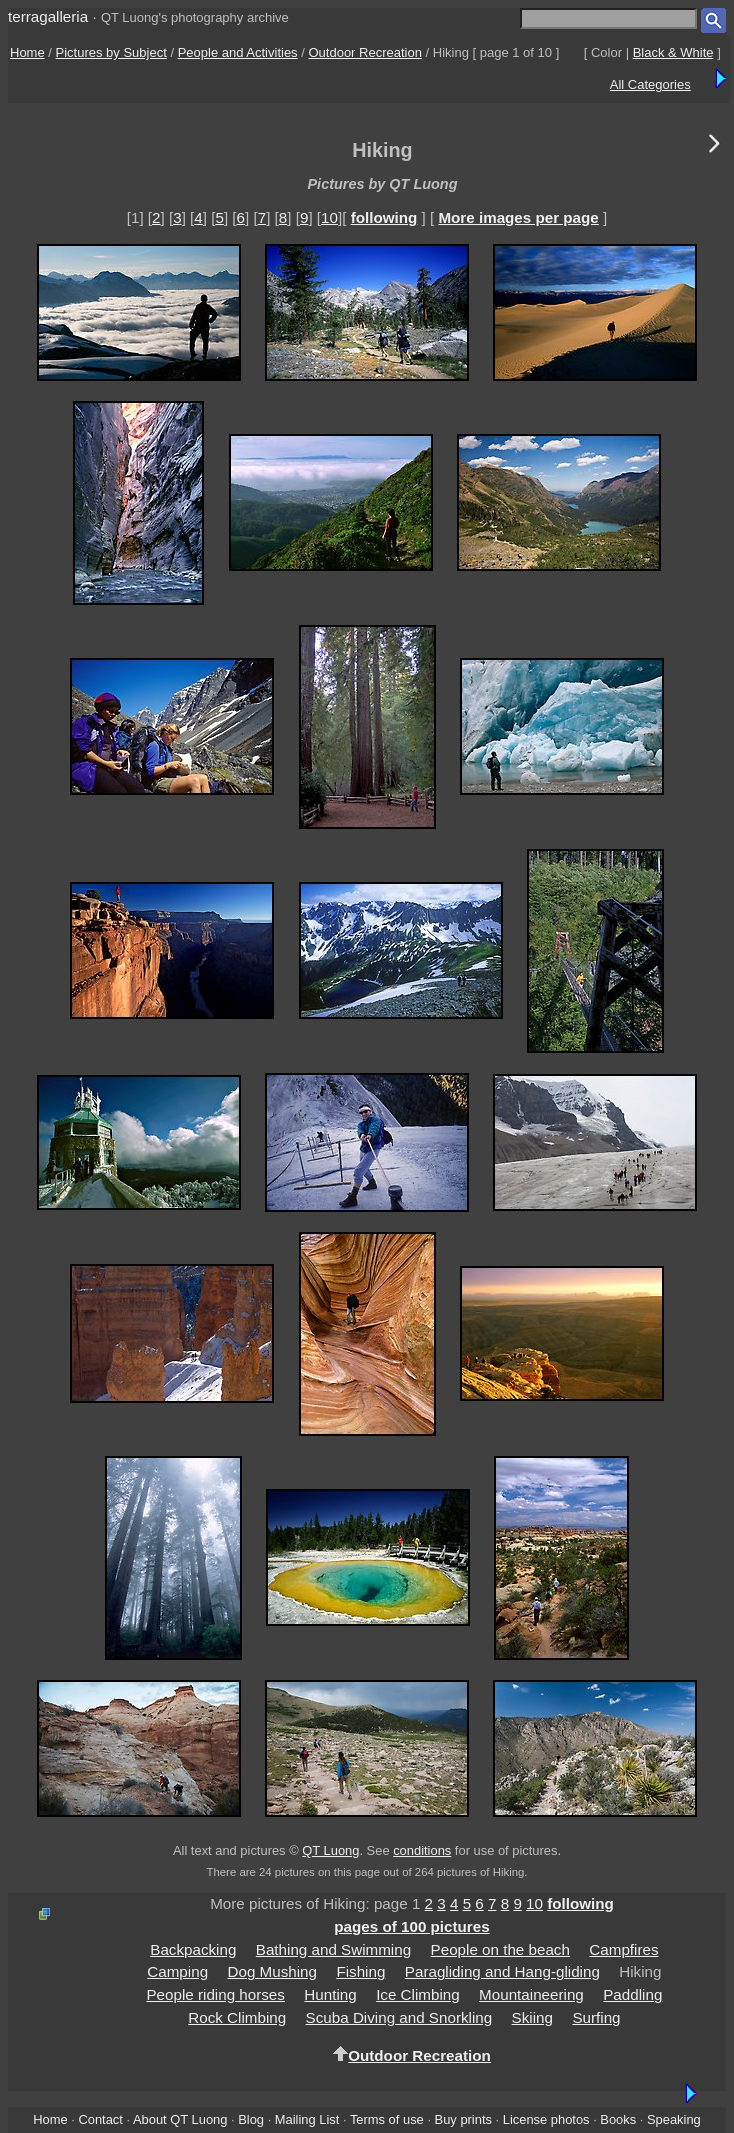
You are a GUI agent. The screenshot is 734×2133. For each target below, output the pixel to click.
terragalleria (48, 16)
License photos (546, 2119)
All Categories (650, 84)
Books (618, 2119)
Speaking (674, 2119)
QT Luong (330, 1850)
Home (27, 52)
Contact (100, 2119)
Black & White (673, 52)
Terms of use (387, 2119)
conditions (422, 1850)
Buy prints (463, 2119)
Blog (251, 2119)
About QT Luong (180, 2119)
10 (329, 217)
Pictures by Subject (111, 52)
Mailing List (307, 2119)
